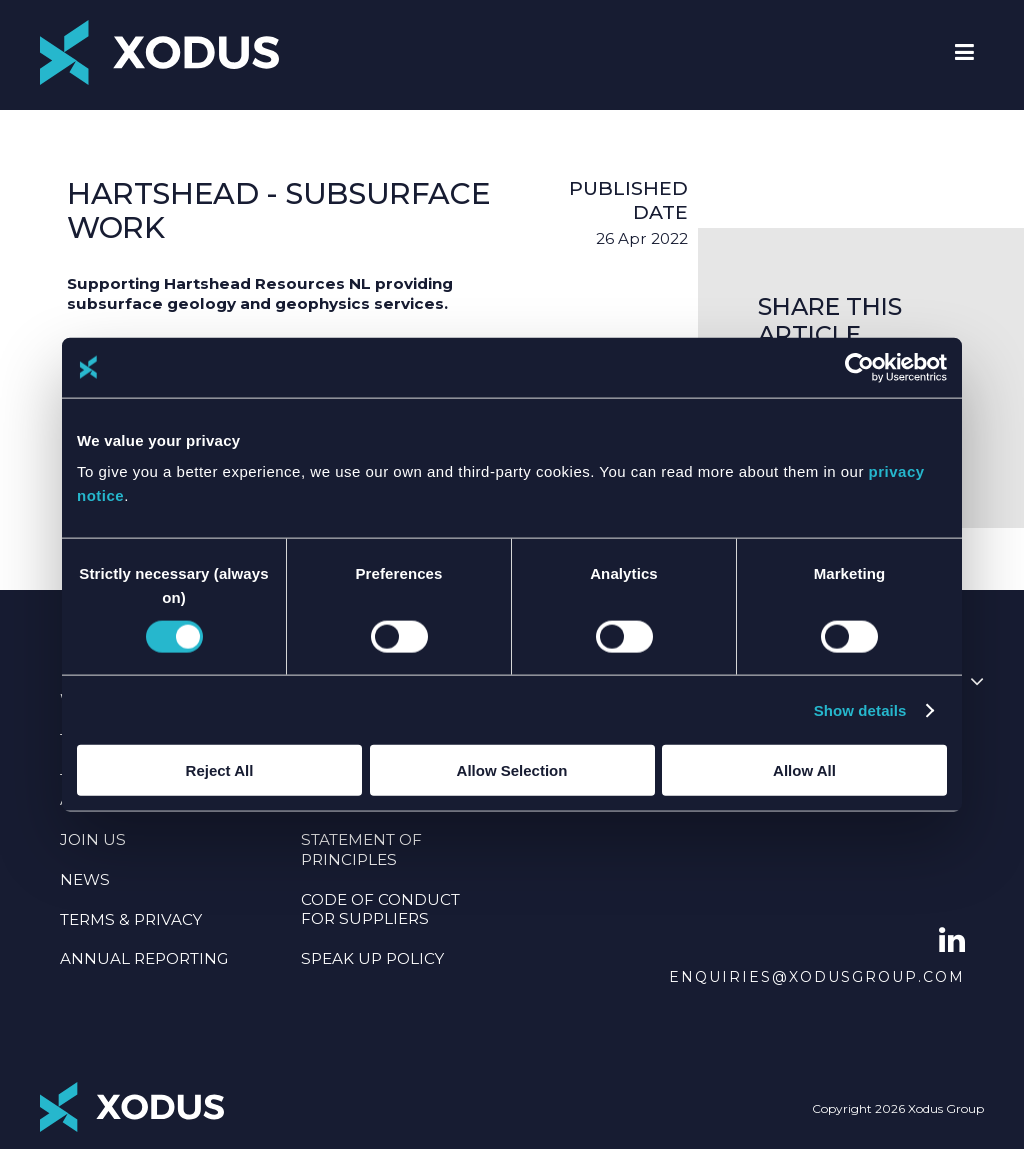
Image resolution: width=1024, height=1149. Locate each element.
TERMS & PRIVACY (131, 919)
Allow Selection (512, 770)
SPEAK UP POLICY (372, 958)
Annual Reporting (144, 958)
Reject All (220, 770)
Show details (860, 709)
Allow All (804, 770)
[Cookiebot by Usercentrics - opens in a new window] (859, 367)
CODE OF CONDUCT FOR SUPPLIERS (380, 909)
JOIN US (93, 839)
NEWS (85, 879)
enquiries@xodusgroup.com (817, 977)
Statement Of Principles (361, 849)
